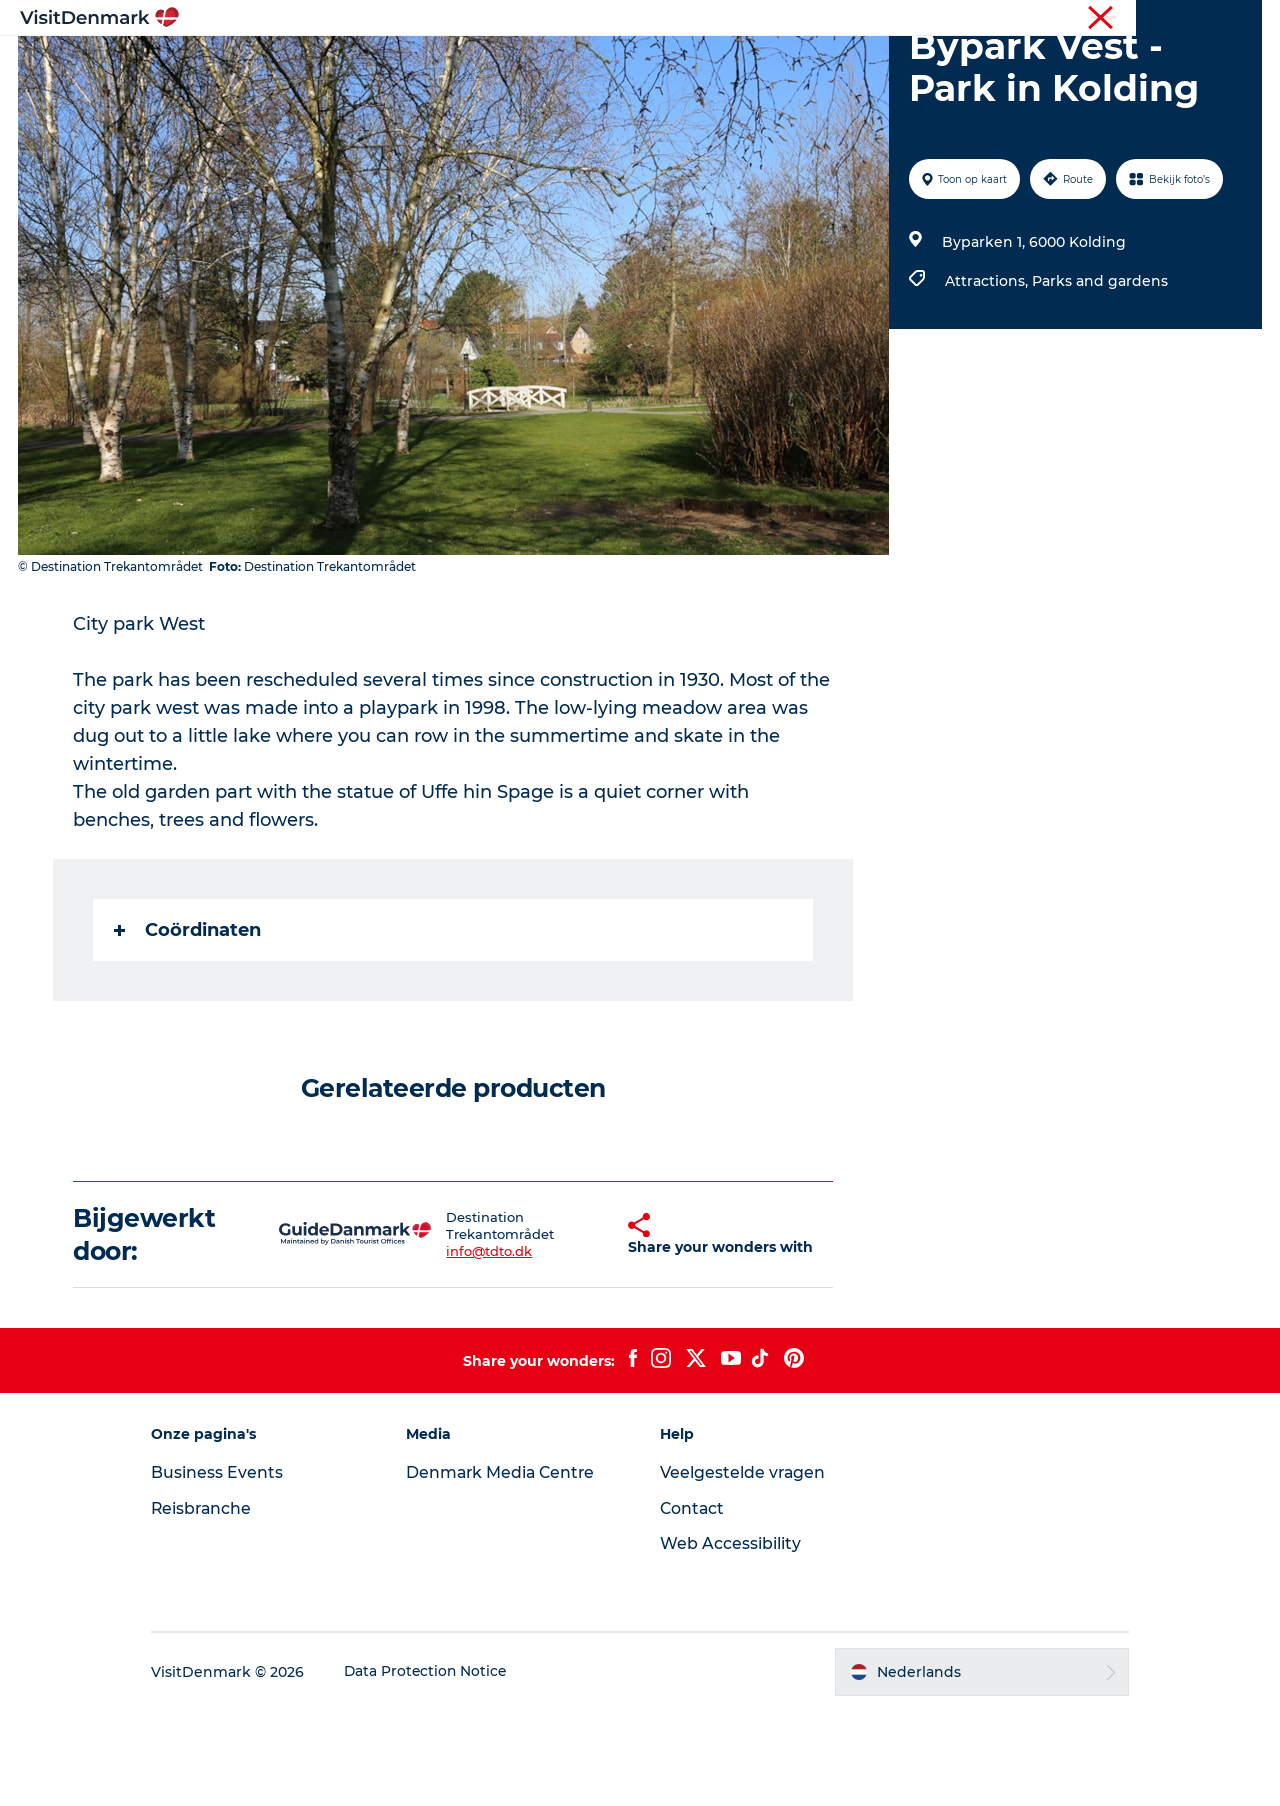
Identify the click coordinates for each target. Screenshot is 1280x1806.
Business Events (234, 1567)
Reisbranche (1177, 19)
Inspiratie (370, 64)
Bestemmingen (495, 64)
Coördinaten (188, 1025)
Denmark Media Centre (510, 1567)
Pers (1247, 19)
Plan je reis (905, 64)
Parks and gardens (1099, 376)
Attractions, (987, 376)
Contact (693, 1603)
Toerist (1100, 19)
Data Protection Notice (444, 1767)
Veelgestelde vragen (743, 1567)
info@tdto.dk (468, 1346)
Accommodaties (770, 64)
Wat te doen (630, 64)
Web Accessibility (730, 1638)
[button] (592, 1330)
